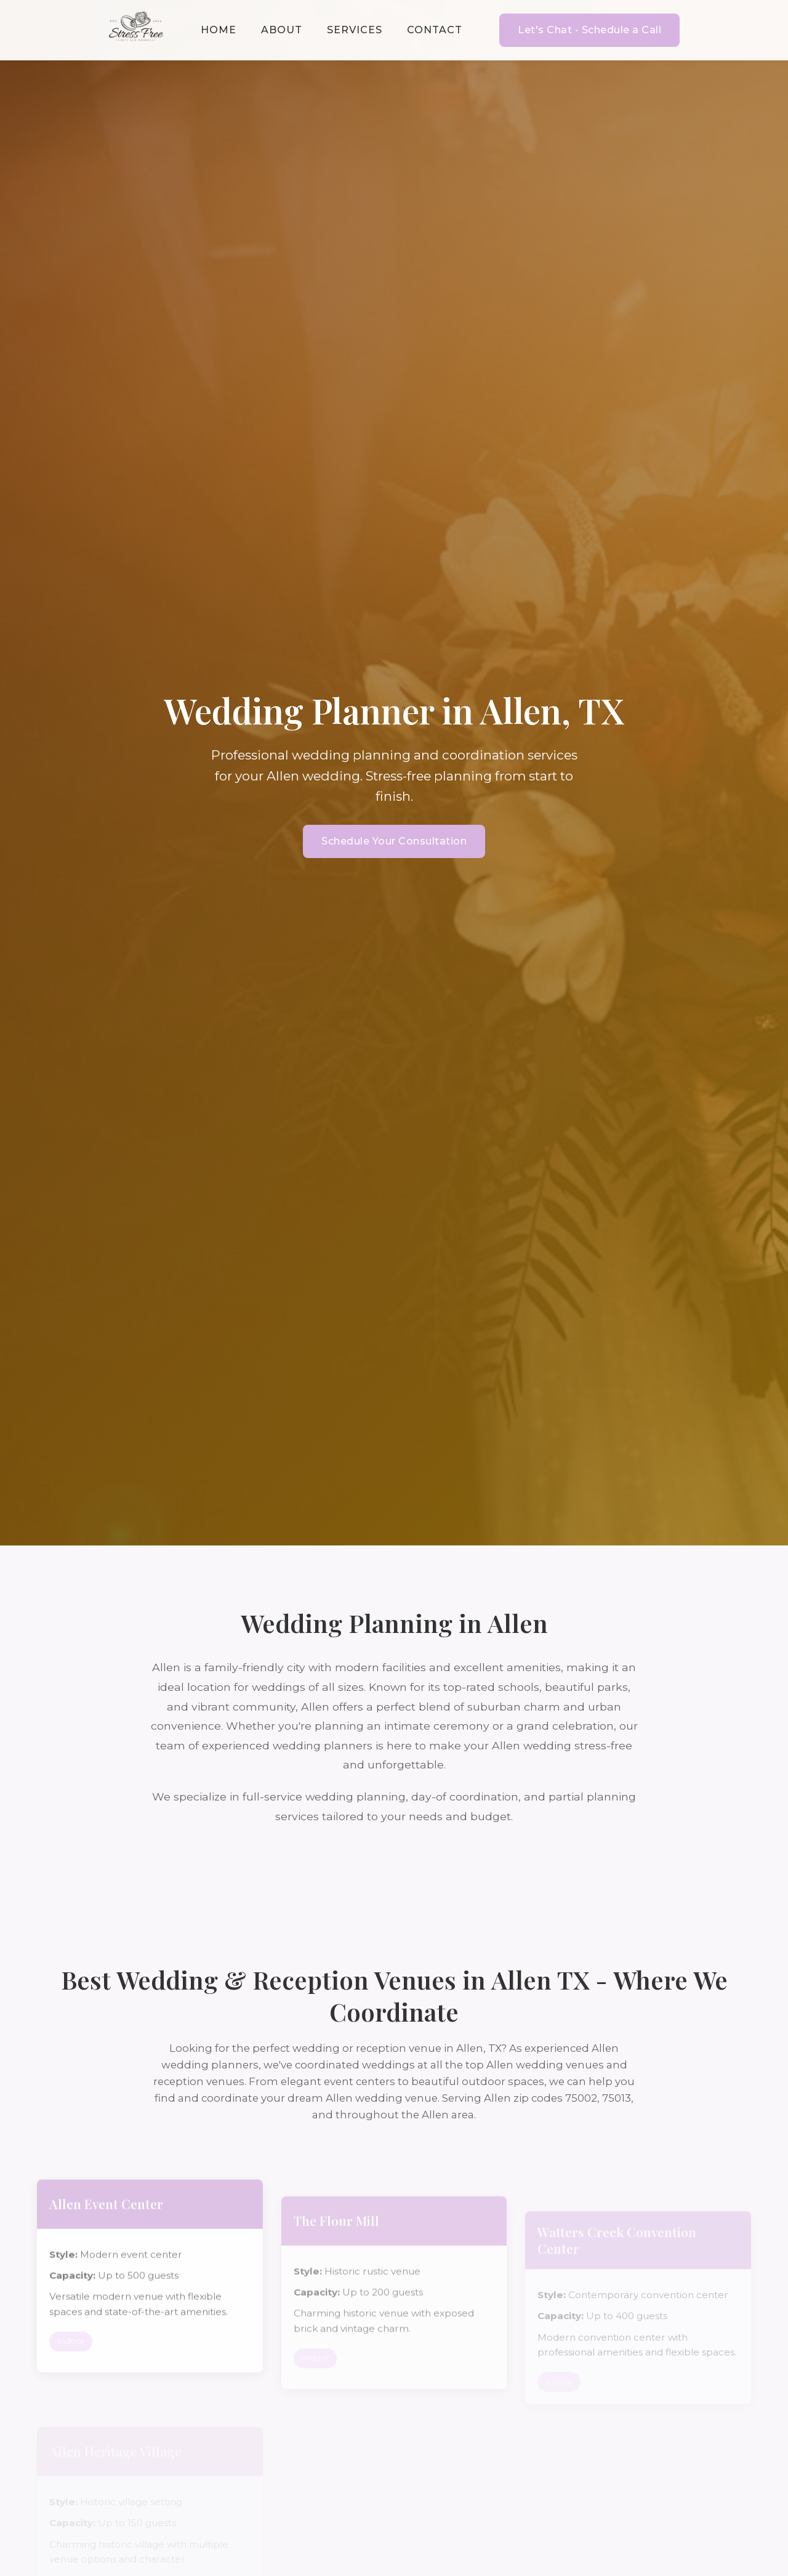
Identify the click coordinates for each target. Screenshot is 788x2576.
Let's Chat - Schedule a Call (589, 30)
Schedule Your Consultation (394, 841)
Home (218, 30)
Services (354, 30)
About (281, 30)
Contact (434, 30)
